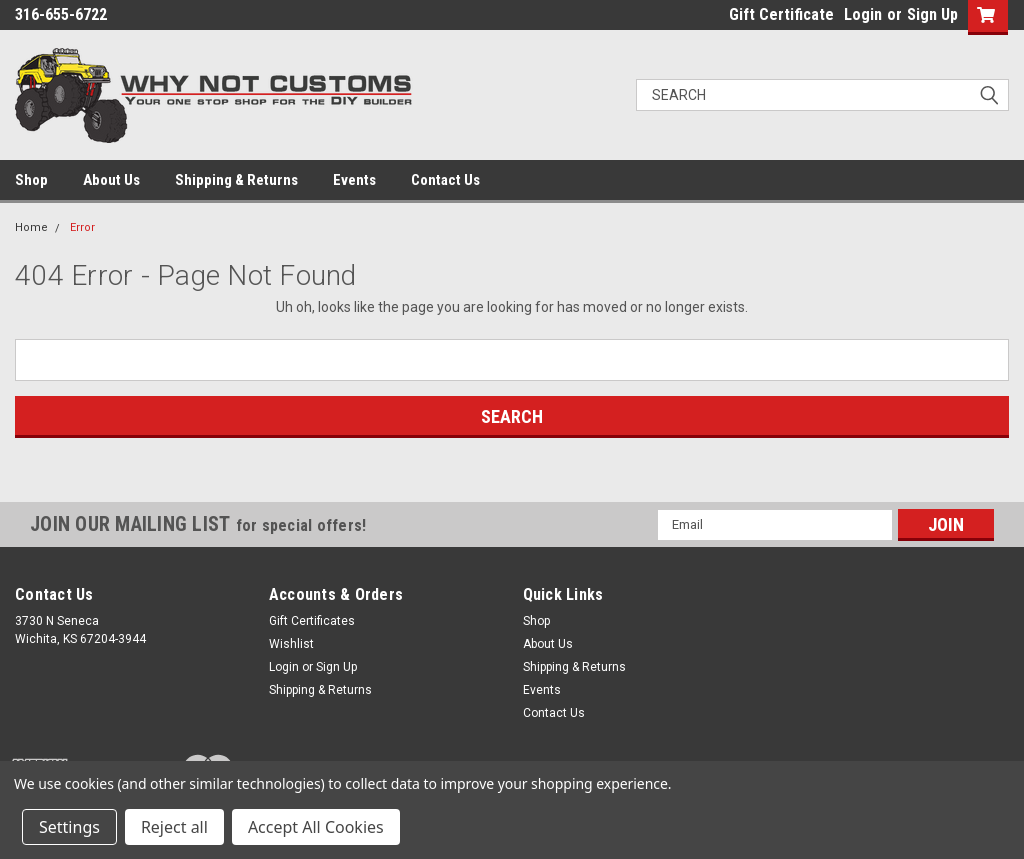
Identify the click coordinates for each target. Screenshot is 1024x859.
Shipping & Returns (236, 180)
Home (31, 227)
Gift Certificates (312, 621)
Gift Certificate (781, 14)
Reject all (174, 827)
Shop (31, 180)
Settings (69, 827)
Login (863, 14)
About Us (111, 180)
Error (82, 227)
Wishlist (291, 644)
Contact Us (445, 180)
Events (354, 180)
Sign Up (932, 14)
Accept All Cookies (316, 827)
